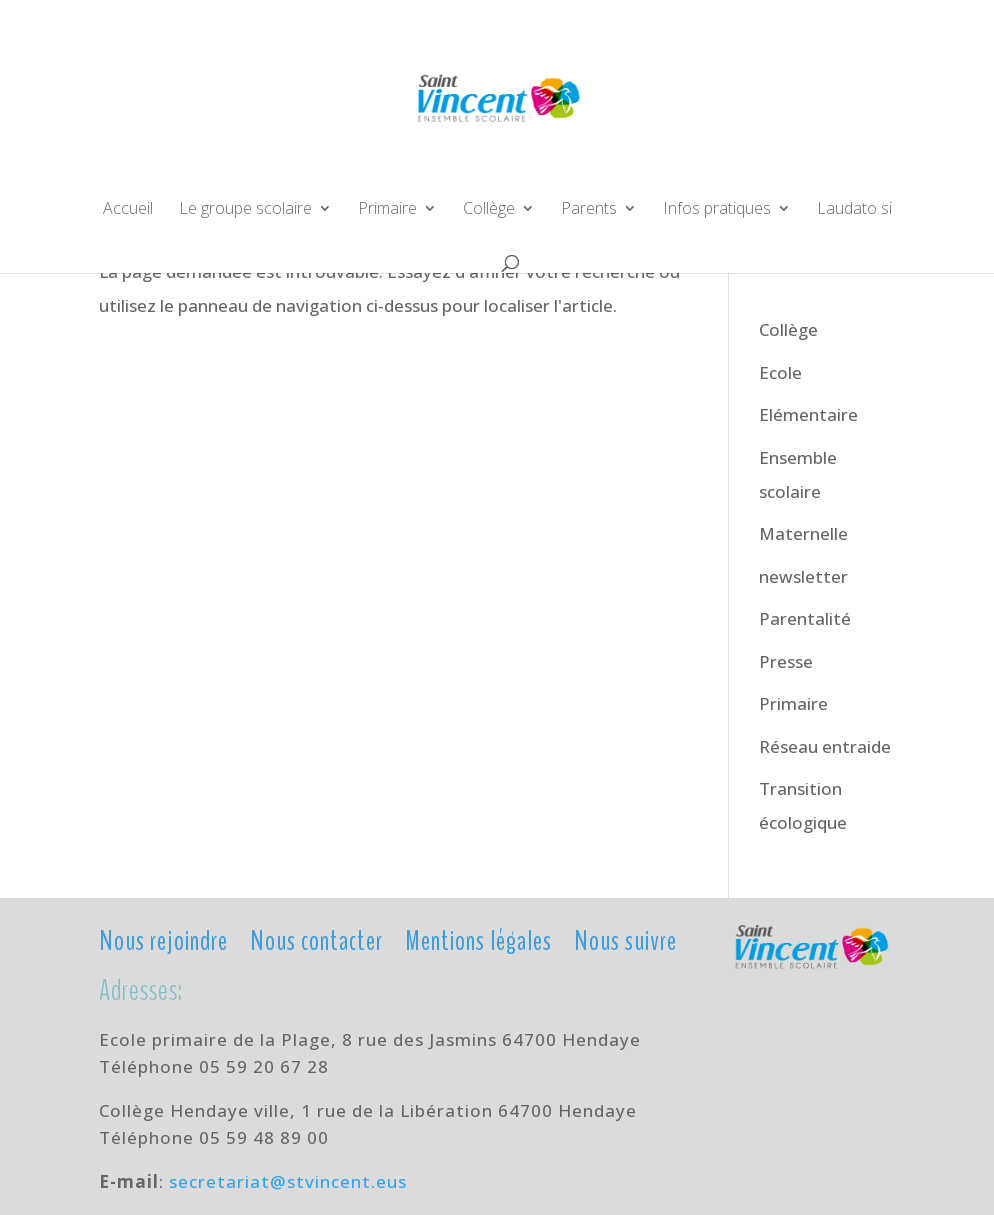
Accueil (128, 210)
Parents (589, 210)
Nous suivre (625, 939)
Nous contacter (316, 939)
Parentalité (805, 618)
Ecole (780, 372)
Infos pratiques (717, 210)
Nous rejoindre (163, 939)
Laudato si (854, 210)
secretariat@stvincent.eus (288, 1181)
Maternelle (803, 533)
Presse (786, 661)
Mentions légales (478, 939)
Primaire (387, 210)
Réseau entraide (825, 746)
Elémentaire (808, 414)
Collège (489, 210)
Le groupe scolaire (245, 210)
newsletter (803, 576)
